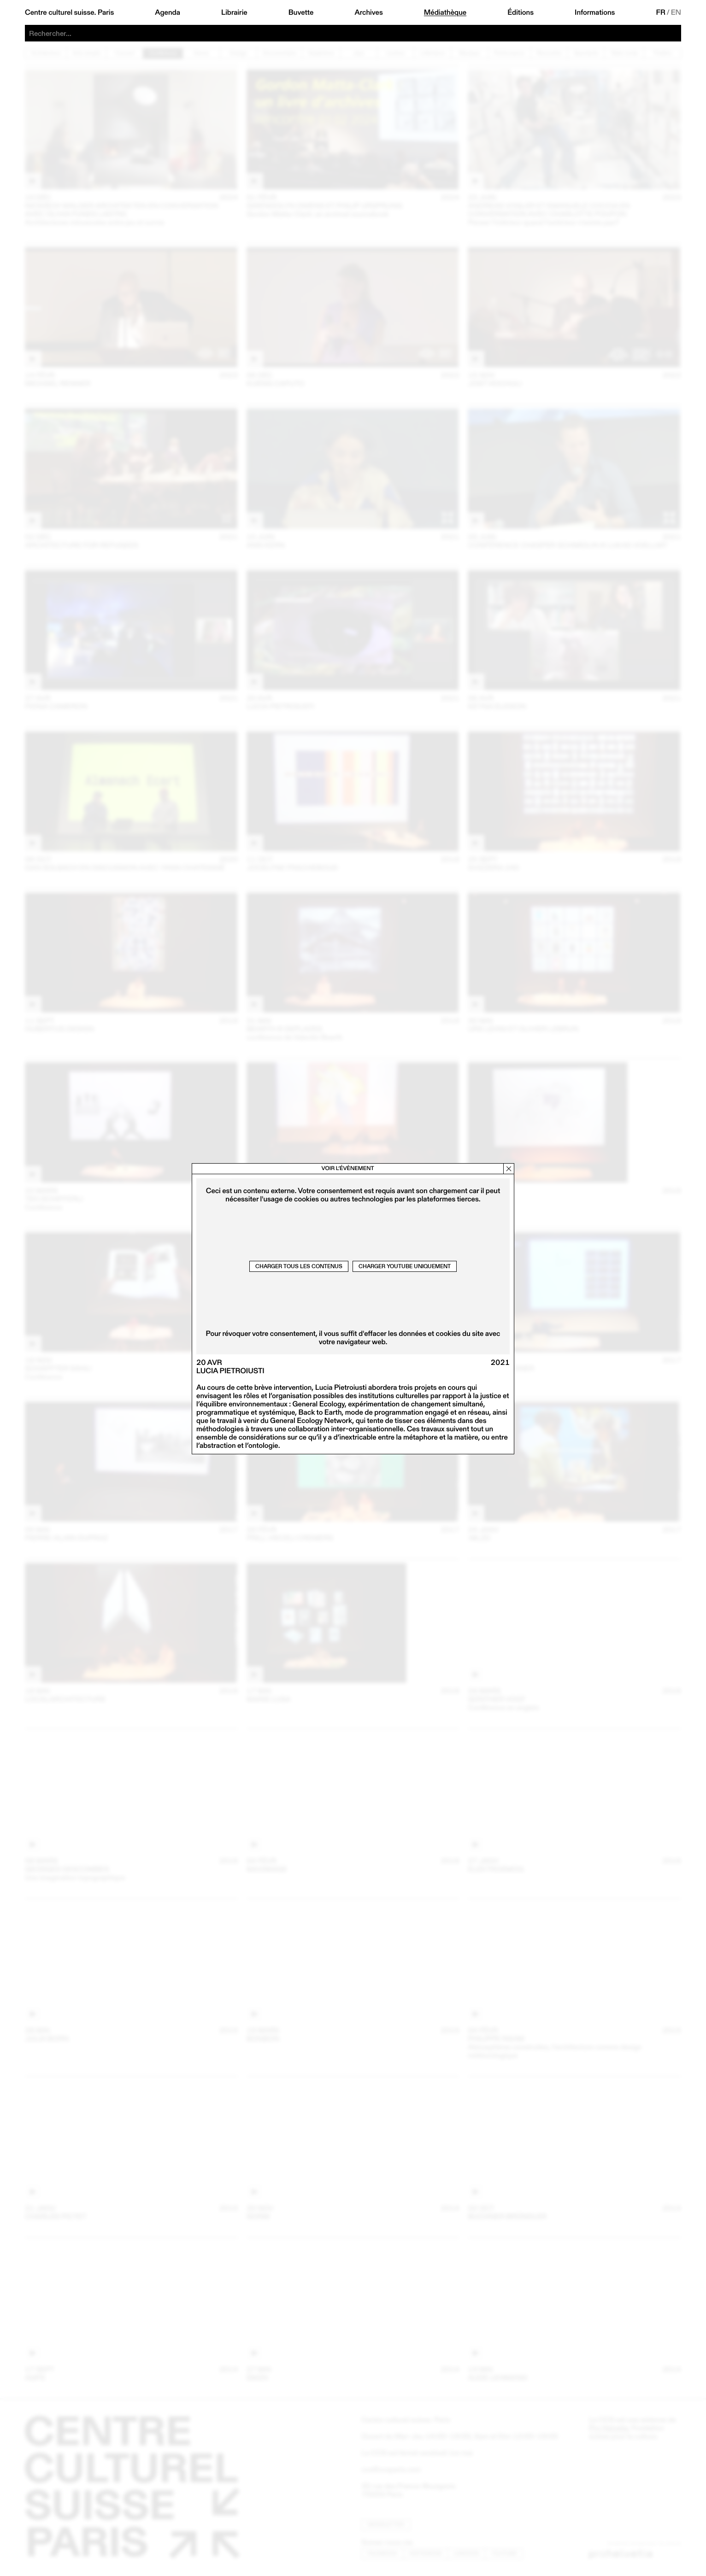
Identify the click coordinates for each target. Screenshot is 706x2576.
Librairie (234, 12)
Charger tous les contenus (298, 1266)
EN (676, 12)
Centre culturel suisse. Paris (69, 12)
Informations (595, 12)
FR (660, 12)
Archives (368, 12)
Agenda (167, 12)
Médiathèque (445, 12)
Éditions (520, 12)
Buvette (301, 12)
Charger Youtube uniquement (405, 1266)
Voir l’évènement (347, 1168)
